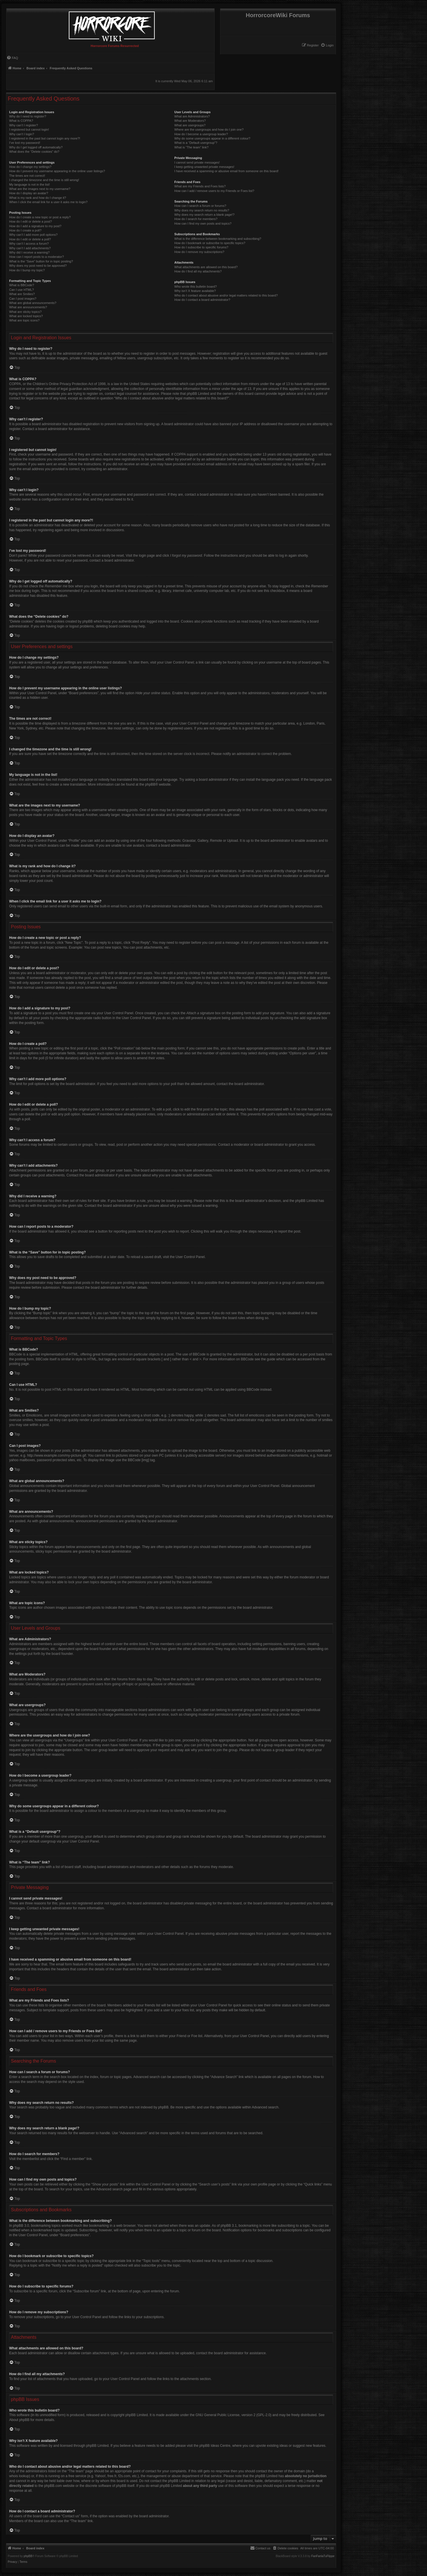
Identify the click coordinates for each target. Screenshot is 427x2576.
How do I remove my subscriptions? (199, 252)
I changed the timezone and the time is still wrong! (44, 180)
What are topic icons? (24, 320)
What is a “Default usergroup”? (195, 142)
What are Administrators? (192, 116)
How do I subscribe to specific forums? (201, 247)
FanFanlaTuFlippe (322, 2556)
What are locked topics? (26, 316)
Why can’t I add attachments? (30, 248)
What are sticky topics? (25, 311)
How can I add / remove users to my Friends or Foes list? (214, 191)
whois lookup (19, 2476)
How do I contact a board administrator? (202, 299)
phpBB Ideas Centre (214, 2446)
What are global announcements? (32, 303)
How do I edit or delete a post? (30, 221)
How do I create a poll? (25, 230)
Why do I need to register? (27, 116)
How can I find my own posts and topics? (202, 223)
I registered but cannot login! (29, 129)
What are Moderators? (189, 120)
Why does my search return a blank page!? (204, 214)
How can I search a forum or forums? (200, 205)
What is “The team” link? (191, 147)
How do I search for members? (195, 219)
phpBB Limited (137, 2415)
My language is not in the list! (29, 184)
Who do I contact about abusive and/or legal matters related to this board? (226, 295)
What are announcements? (28, 307)
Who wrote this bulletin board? (195, 286)
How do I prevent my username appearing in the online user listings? (57, 171)
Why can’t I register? (23, 125)
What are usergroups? (189, 125)
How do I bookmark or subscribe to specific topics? (209, 243)
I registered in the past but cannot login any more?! (44, 138)
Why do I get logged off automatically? (35, 147)
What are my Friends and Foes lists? (200, 186)
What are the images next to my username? (39, 189)
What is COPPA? (21, 120)
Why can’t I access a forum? (29, 243)
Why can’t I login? (21, 134)
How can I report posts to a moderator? (36, 256)
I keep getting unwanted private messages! (204, 166)
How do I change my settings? (30, 166)
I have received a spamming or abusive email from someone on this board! (226, 171)
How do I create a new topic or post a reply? (40, 217)
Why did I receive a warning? (29, 252)
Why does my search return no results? (201, 210)
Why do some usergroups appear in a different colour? (212, 138)
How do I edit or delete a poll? (30, 239)
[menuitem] (327, 45)
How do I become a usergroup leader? (201, 134)
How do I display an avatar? (28, 193)
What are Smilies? (22, 294)
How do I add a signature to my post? (35, 226)
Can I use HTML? (21, 289)
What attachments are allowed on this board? (206, 267)
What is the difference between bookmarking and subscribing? (217, 238)
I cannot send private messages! (197, 162)
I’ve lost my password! (24, 142)
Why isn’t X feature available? (195, 291)
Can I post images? (22, 298)
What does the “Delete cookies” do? (34, 151)
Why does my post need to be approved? (38, 265)
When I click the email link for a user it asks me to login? (48, 202)
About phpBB (19, 2420)
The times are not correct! (27, 175)
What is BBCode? (21, 285)
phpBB (150, 784)
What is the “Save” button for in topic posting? (41, 261)
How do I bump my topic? (27, 270)
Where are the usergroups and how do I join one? (209, 129)
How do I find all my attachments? (198, 271)
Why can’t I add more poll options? (33, 234)
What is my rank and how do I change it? (37, 197)
